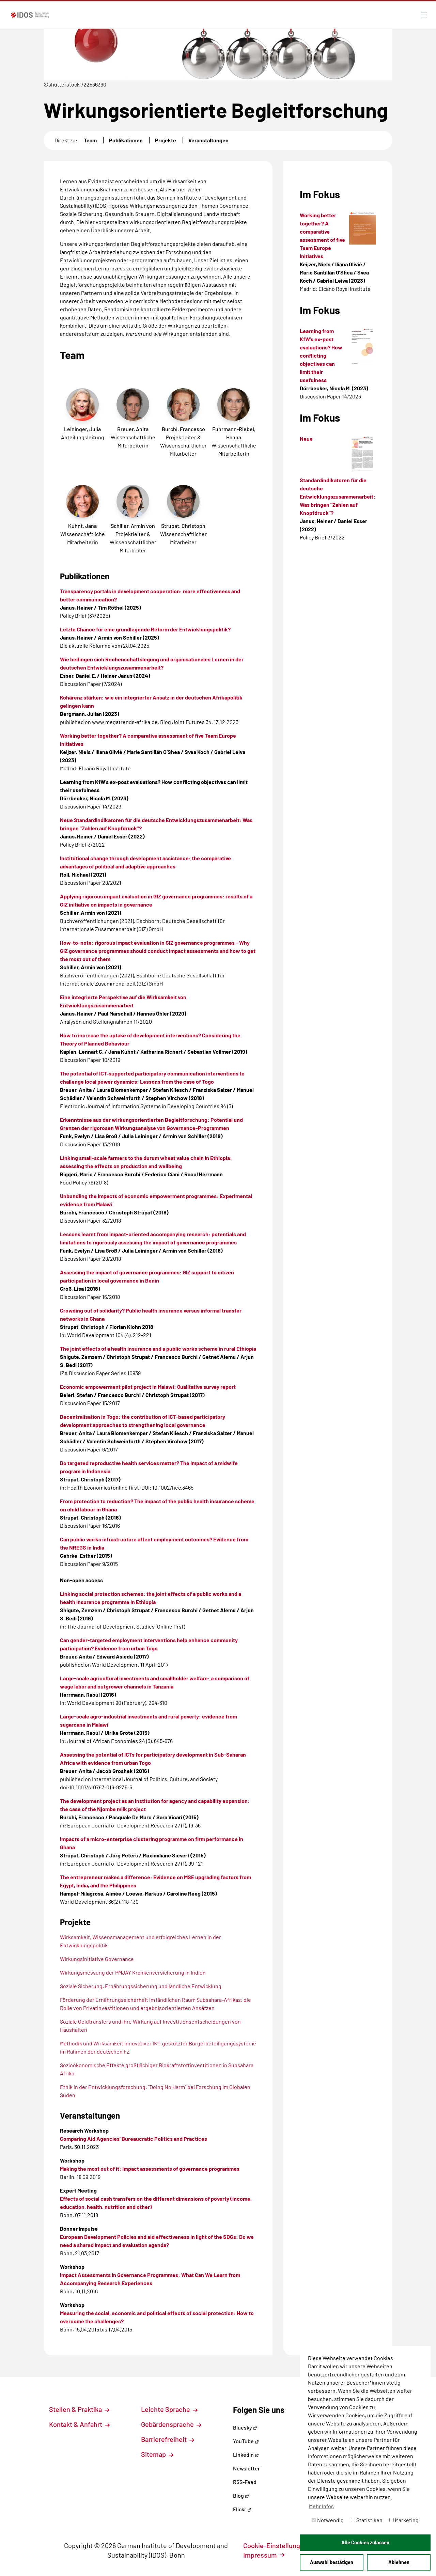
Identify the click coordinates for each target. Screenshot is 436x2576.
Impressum (263, 2555)
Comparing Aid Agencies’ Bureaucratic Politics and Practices (133, 2138)
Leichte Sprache (169, 2409)
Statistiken (367, 2520)
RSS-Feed (244, 2482)
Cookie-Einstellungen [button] (279, 2545)
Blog (241, 2495)
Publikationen (126, 140)
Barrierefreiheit (167, 2439)
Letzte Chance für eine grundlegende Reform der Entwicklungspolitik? (145, 629)
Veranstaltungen (208, 140)
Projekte (165, 140)
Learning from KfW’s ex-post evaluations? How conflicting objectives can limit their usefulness (321, 355)
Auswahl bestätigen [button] (331, 2562)
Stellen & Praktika (79, 2409)
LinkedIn (246, 2454)
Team (90, 140)
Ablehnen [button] (398, 2562)
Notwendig (328, 2520)
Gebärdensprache (171, 2424)
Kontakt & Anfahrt (79, 2424)
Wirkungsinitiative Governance (97, 1958)
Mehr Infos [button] (321, 2506)
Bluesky (245, 2427)
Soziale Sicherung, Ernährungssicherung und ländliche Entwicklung (140, 1986)
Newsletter (246, 2468)
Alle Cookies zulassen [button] (365, 2542)
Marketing (404, 2520)
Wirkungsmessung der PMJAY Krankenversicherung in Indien (133, 1972)
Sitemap (157, 2454)
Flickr (242, 2509)
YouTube (246, 2441)
